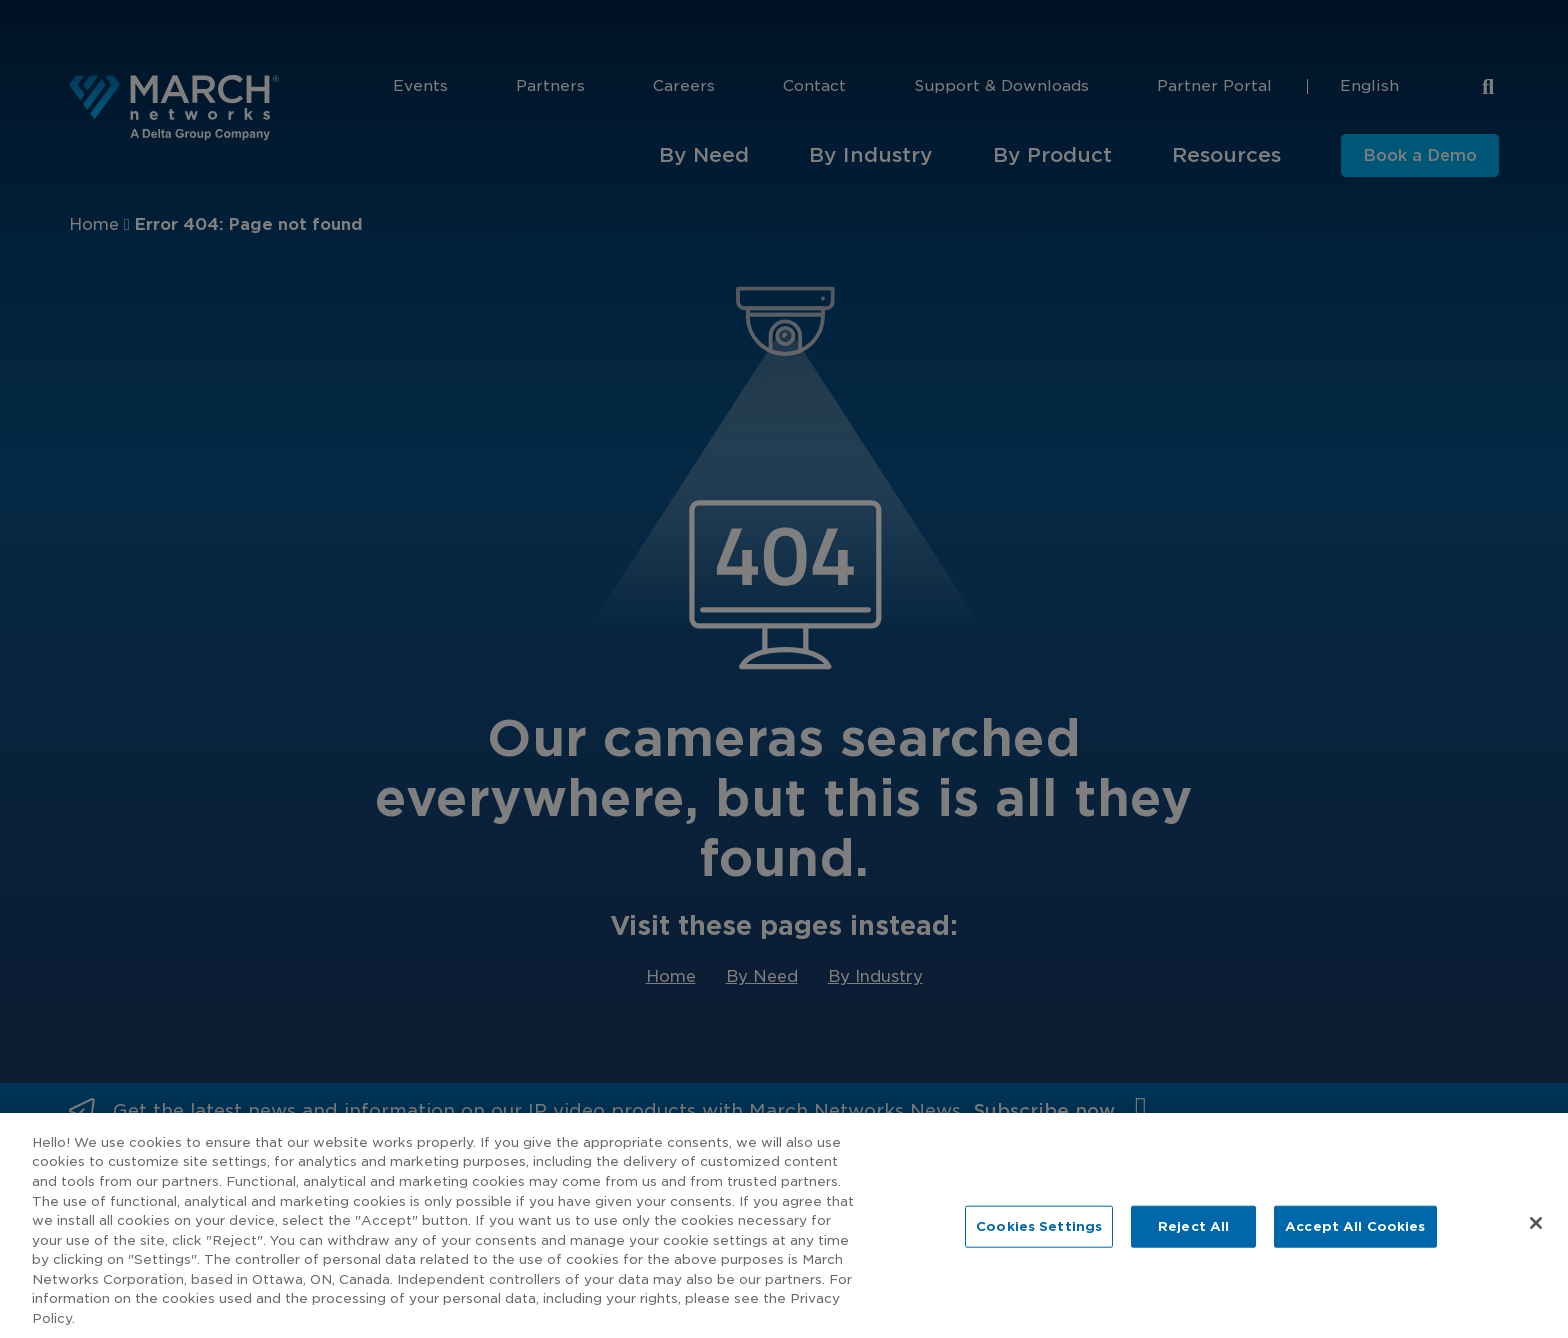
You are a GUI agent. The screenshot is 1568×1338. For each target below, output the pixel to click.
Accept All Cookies (1355, 1247)
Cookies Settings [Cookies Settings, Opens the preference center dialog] (1039, 1247)
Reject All (1193, 1247)
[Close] (1536, 1245)
